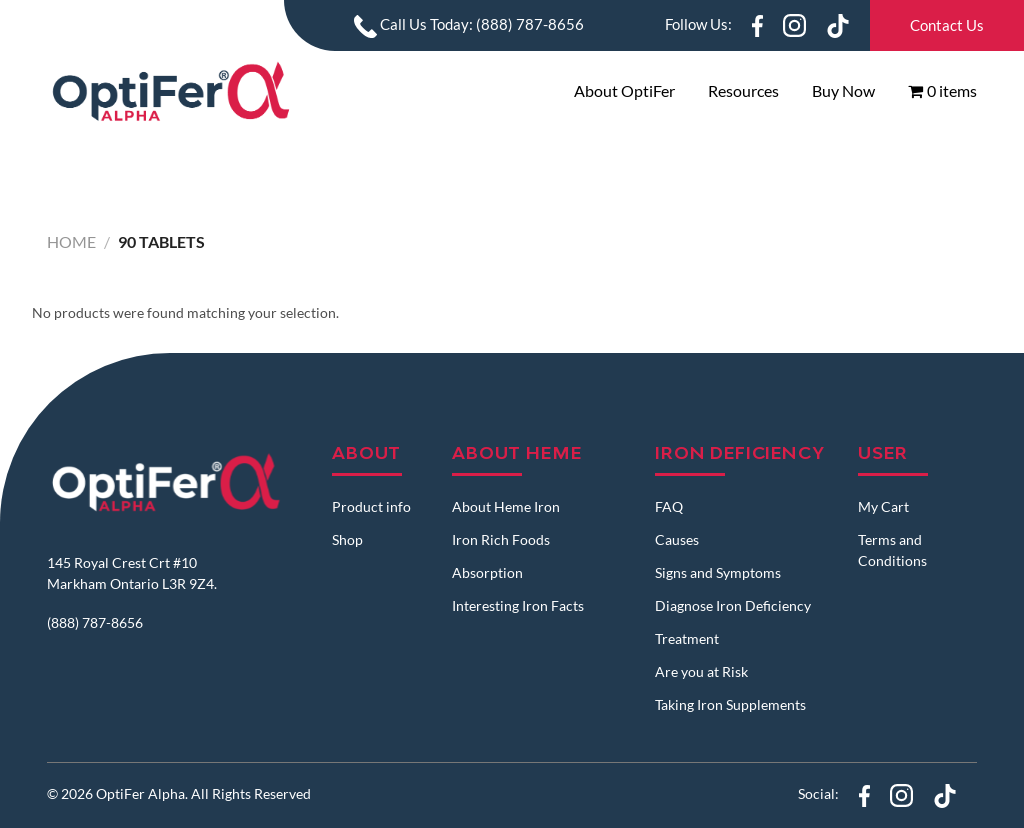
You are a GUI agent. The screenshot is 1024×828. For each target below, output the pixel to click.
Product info (371, 506)
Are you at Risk (701, 671)
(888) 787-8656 (95, 622)
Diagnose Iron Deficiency (733, 605)
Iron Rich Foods (501, 539)
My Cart (883, 506)
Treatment (687, 638)
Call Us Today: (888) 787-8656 (469, 24)
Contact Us (947, 25)
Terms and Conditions (892, 550)
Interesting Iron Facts (518, 605)
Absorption (487, 572)
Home (71, 241)
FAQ (669, 506)
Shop (347, 539)
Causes (677, 539)
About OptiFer (624, 90)
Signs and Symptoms (718, 572)
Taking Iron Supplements (730, 704)
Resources (743, 90)
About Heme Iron (506, 506)
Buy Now (843, 90)
